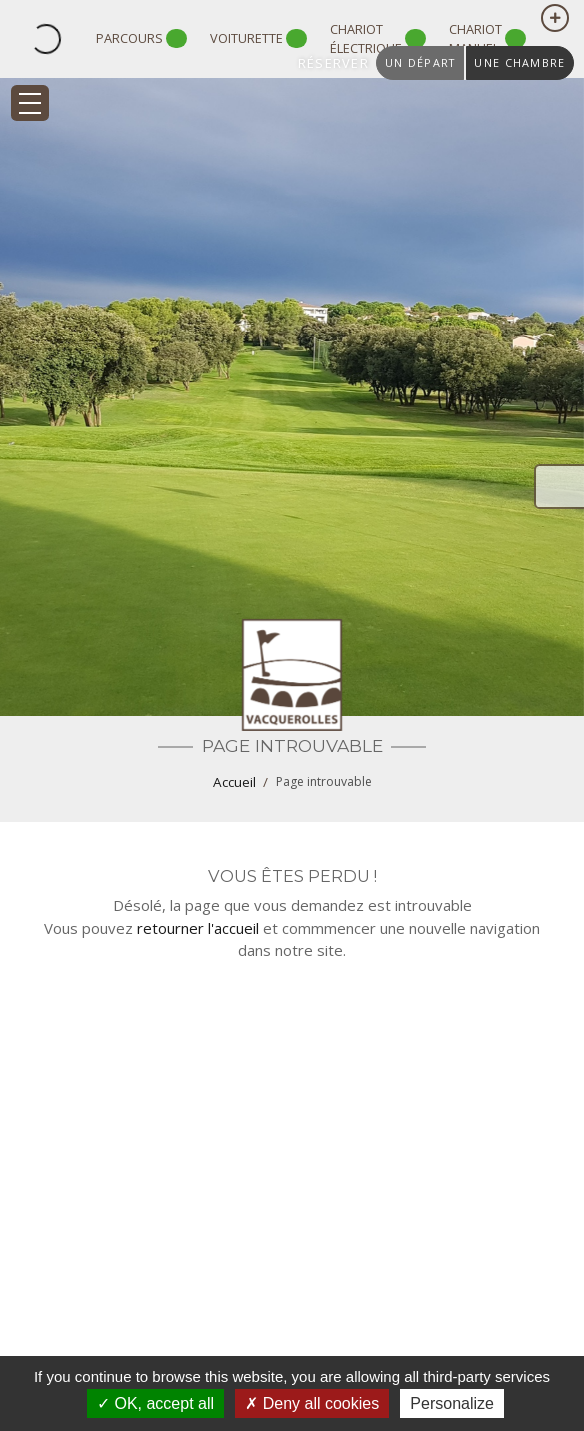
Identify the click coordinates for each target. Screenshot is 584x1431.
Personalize (452, 1403)
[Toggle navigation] (30, 103)
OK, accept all (155, 1403)
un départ (420, 62)
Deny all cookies (312, 1403)
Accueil (234, 782)
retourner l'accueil (198, 928)
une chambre (519, 62)
